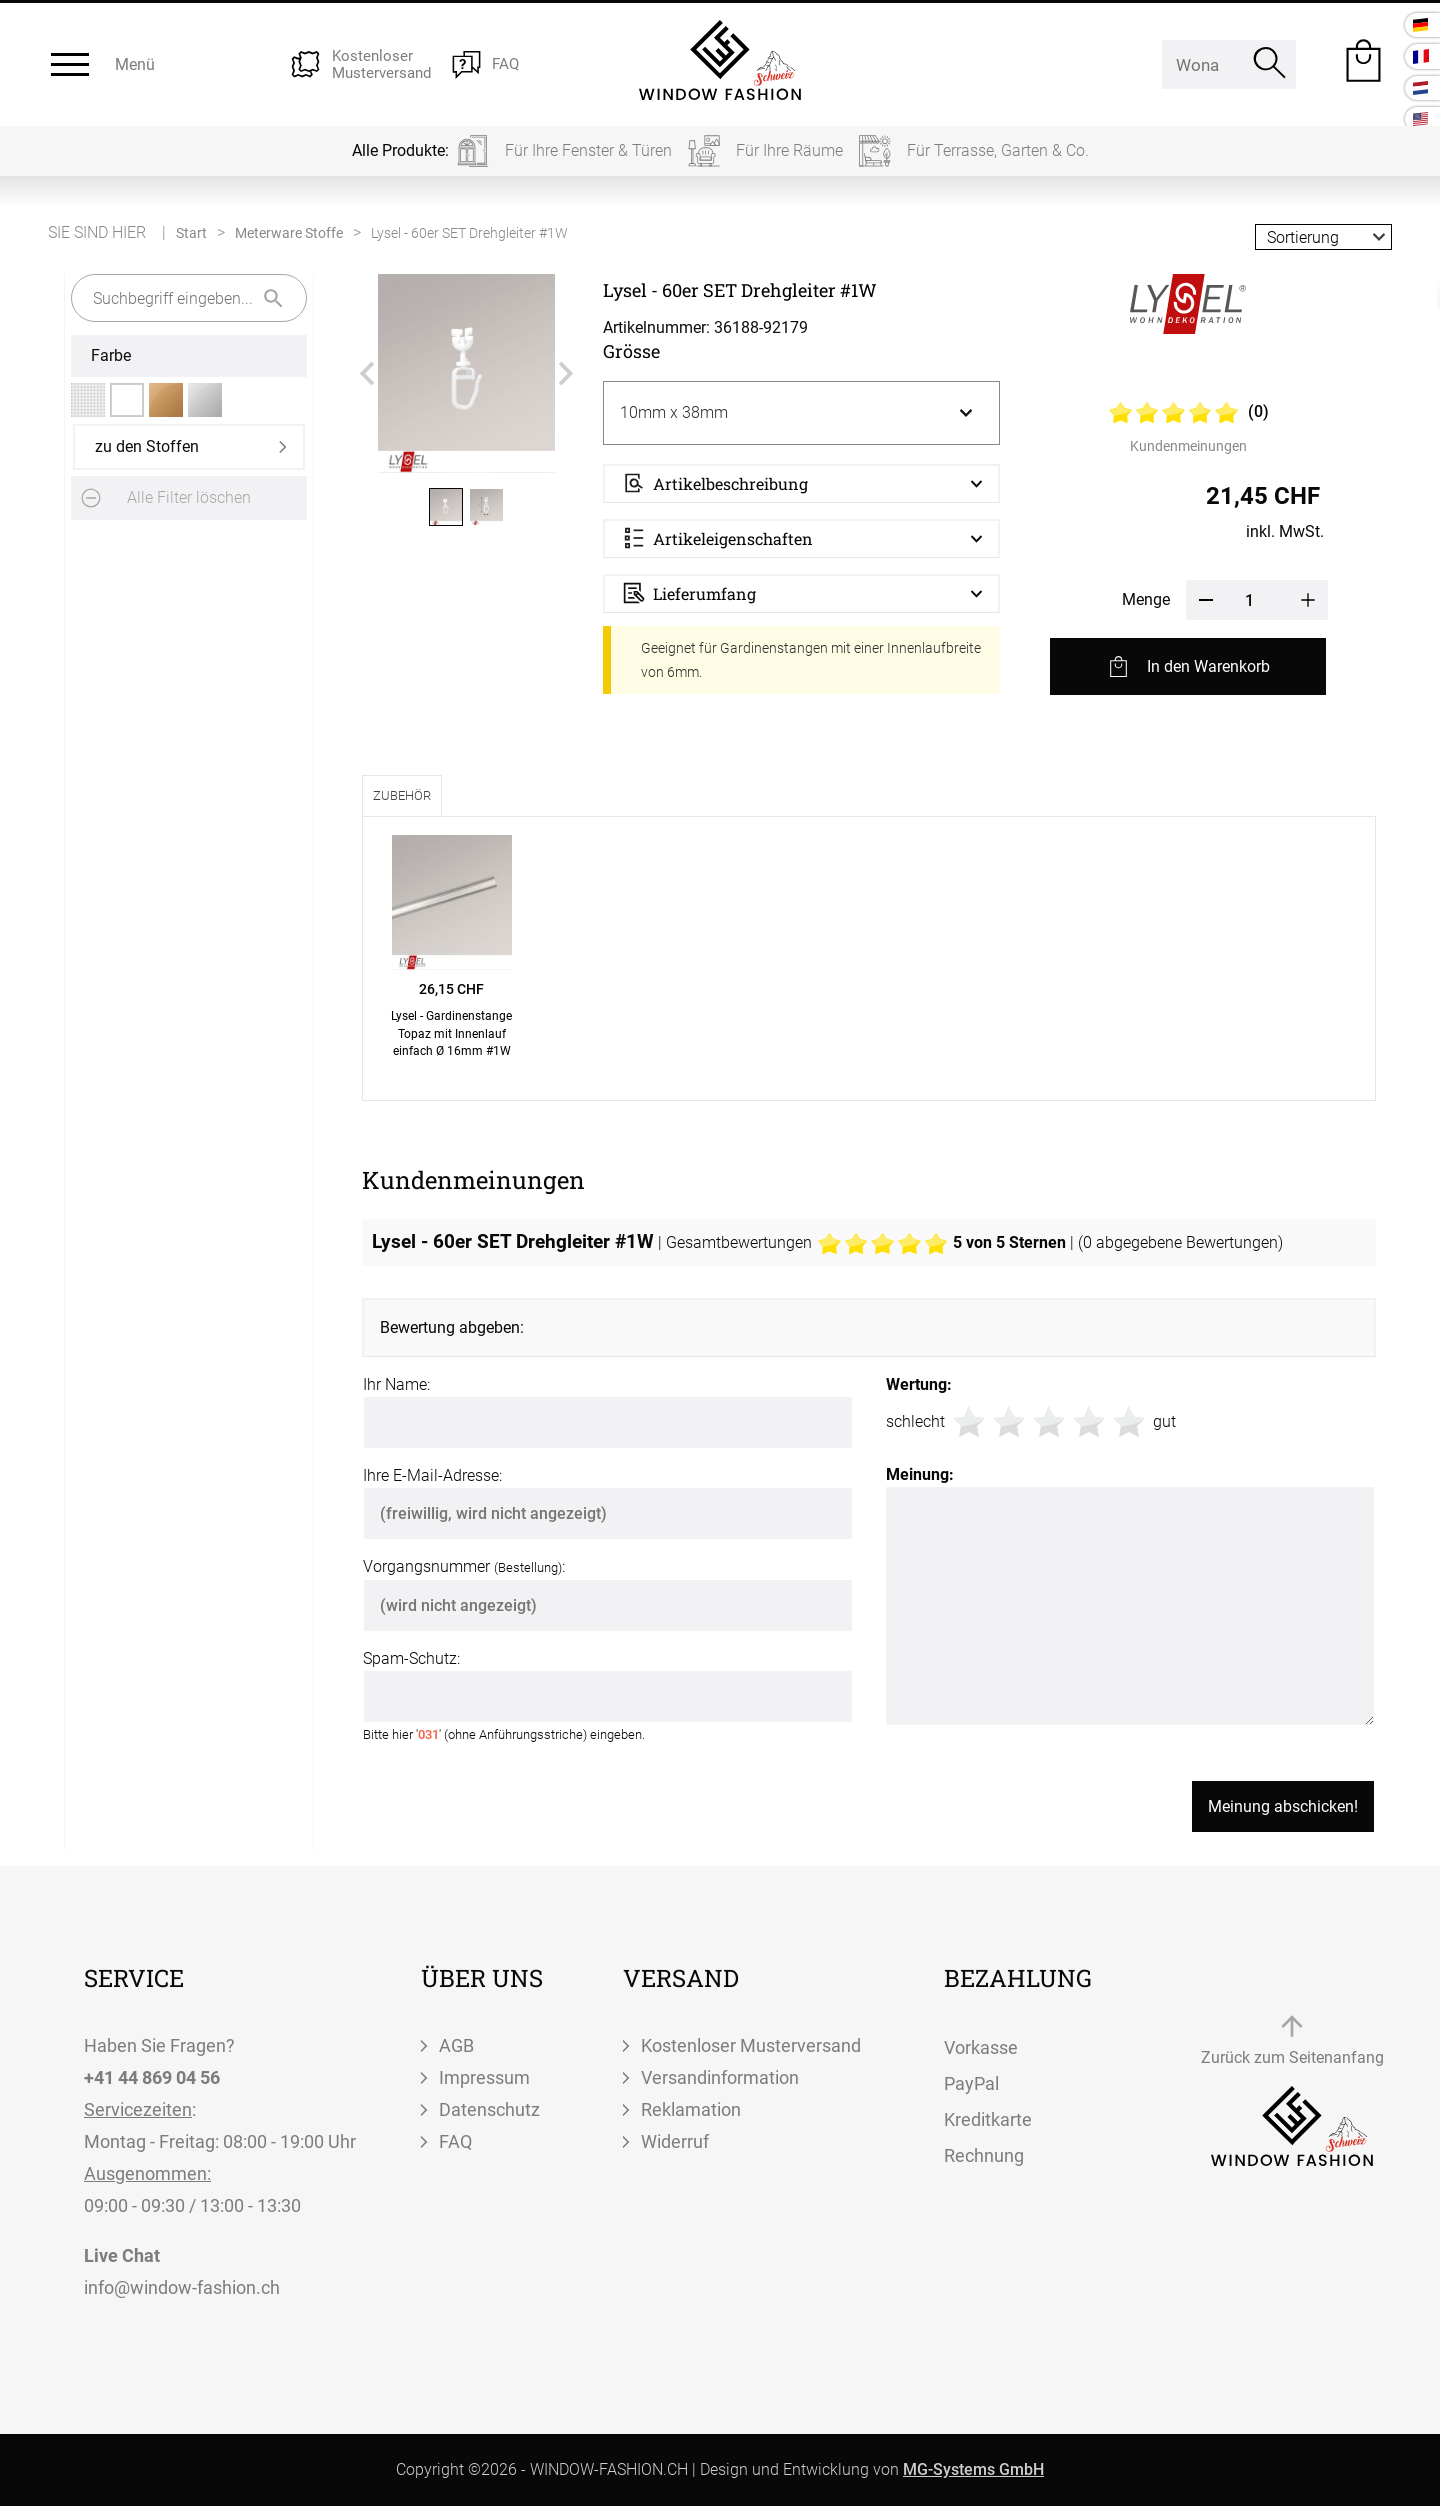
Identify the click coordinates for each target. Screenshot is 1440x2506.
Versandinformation (720, 2077)
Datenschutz (489, 2109)
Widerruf (675, 2141)
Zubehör (402, 795)
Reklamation (691, 2109)
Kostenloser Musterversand (751, 2045)
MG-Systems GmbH (973, 2469)
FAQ (455, 2141)
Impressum (484, 2077)
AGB (456, 2045)
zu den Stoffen (147, 446)
